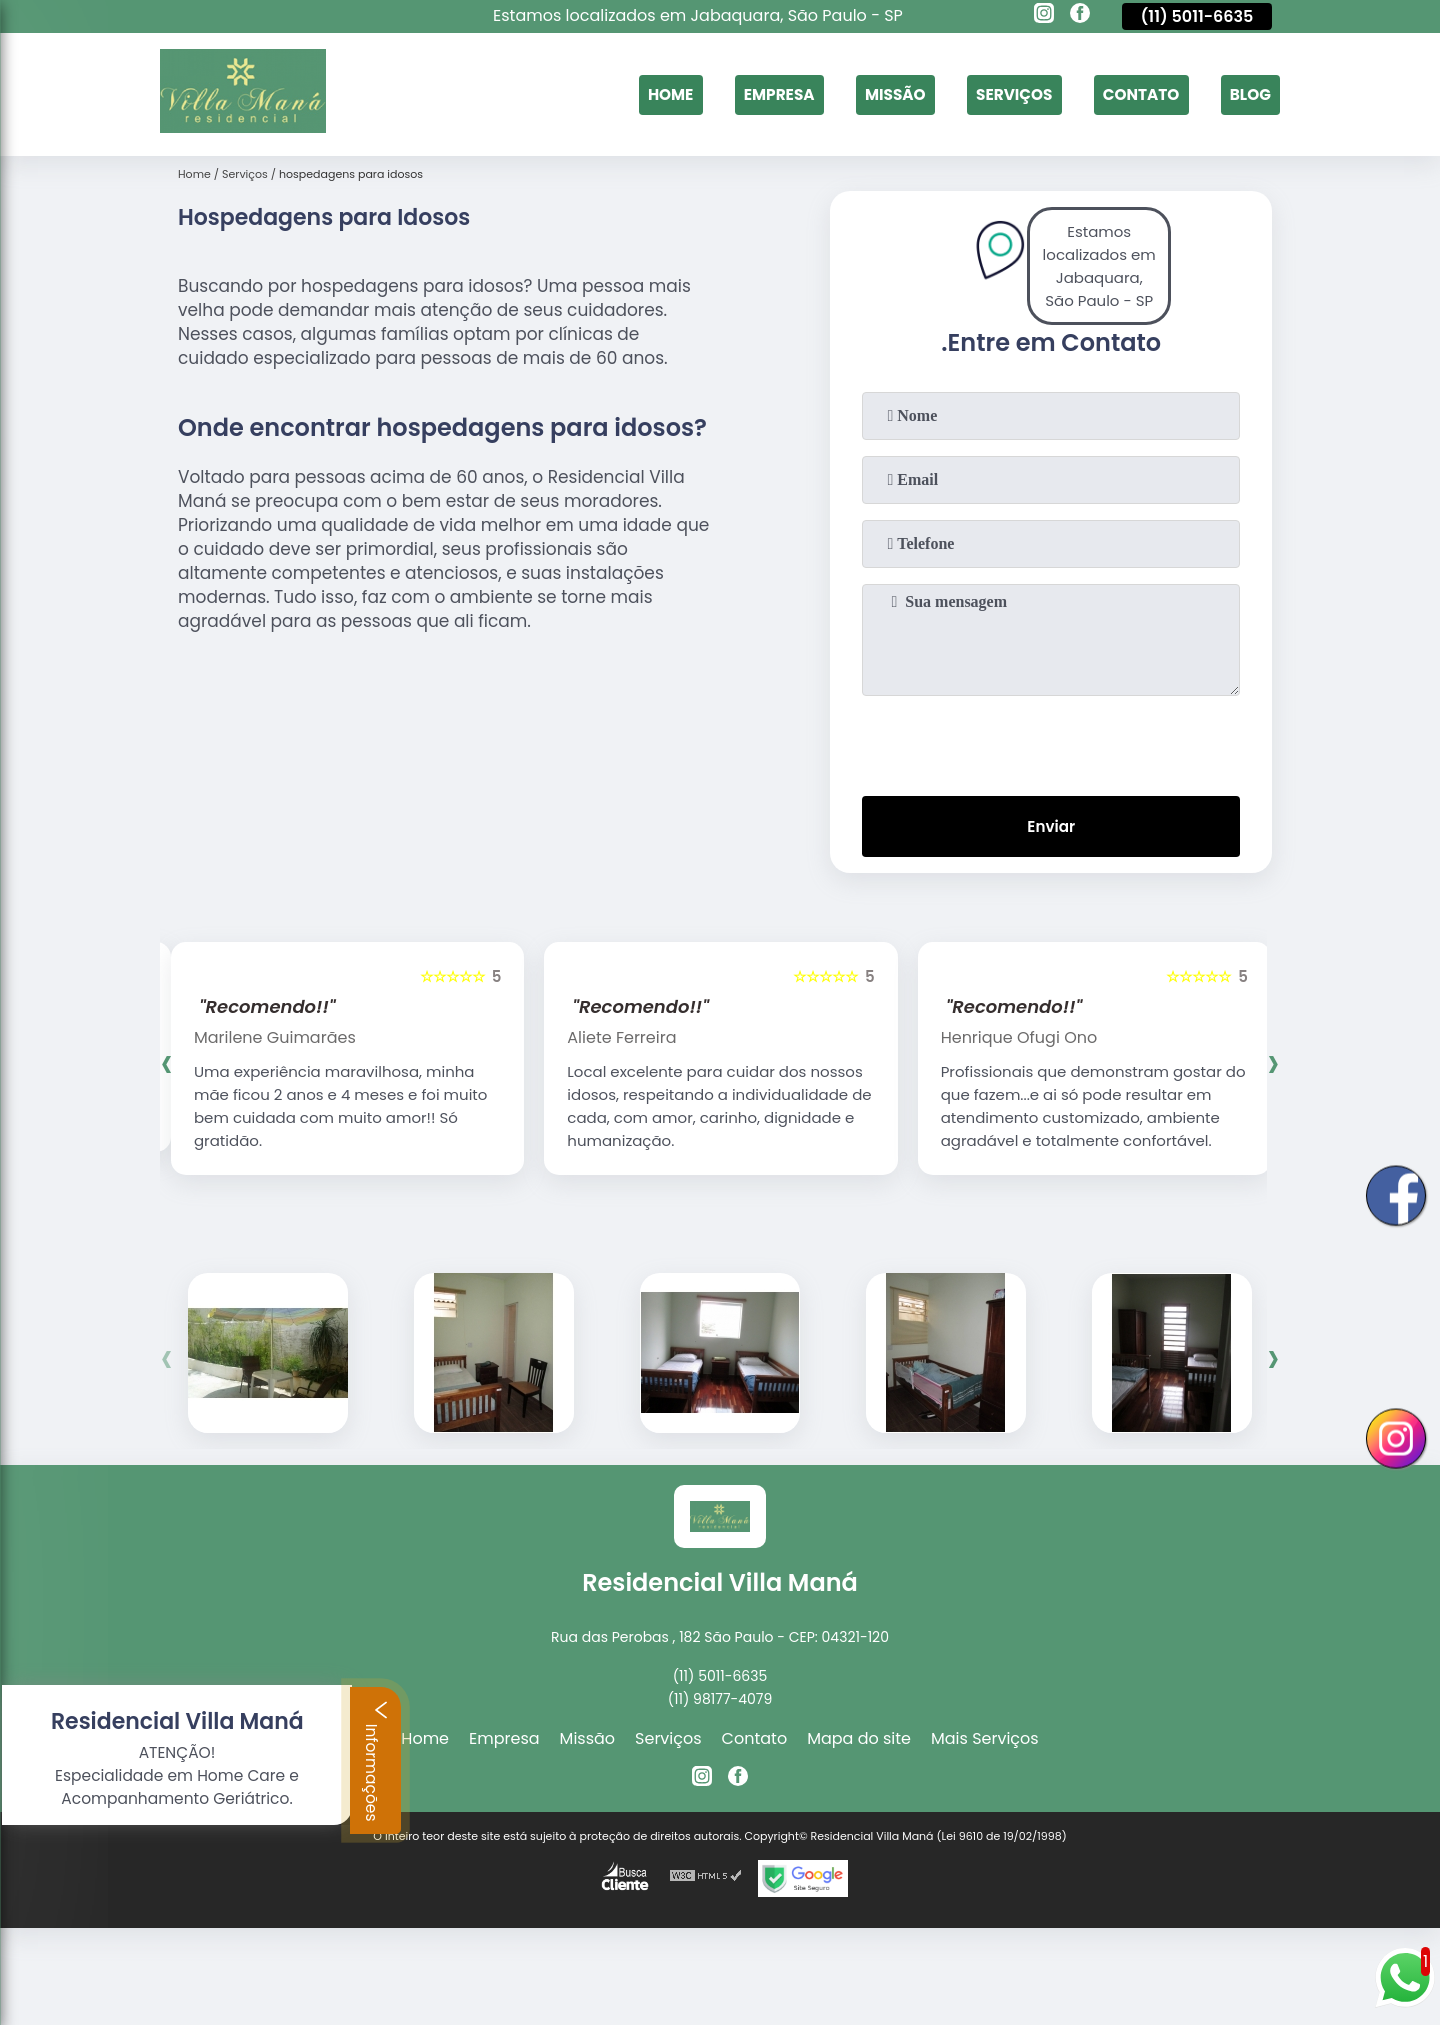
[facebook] (1080, 16)
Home (650, 94)
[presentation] (1051, 742)
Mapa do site (859, 1742)
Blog (1248, 94)
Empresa (762, 94)
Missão (881, 94)
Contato (1136, 94)
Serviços (1005, 94)
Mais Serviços (985, 1742)
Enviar (1051, 828)
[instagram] (1044, 16)
